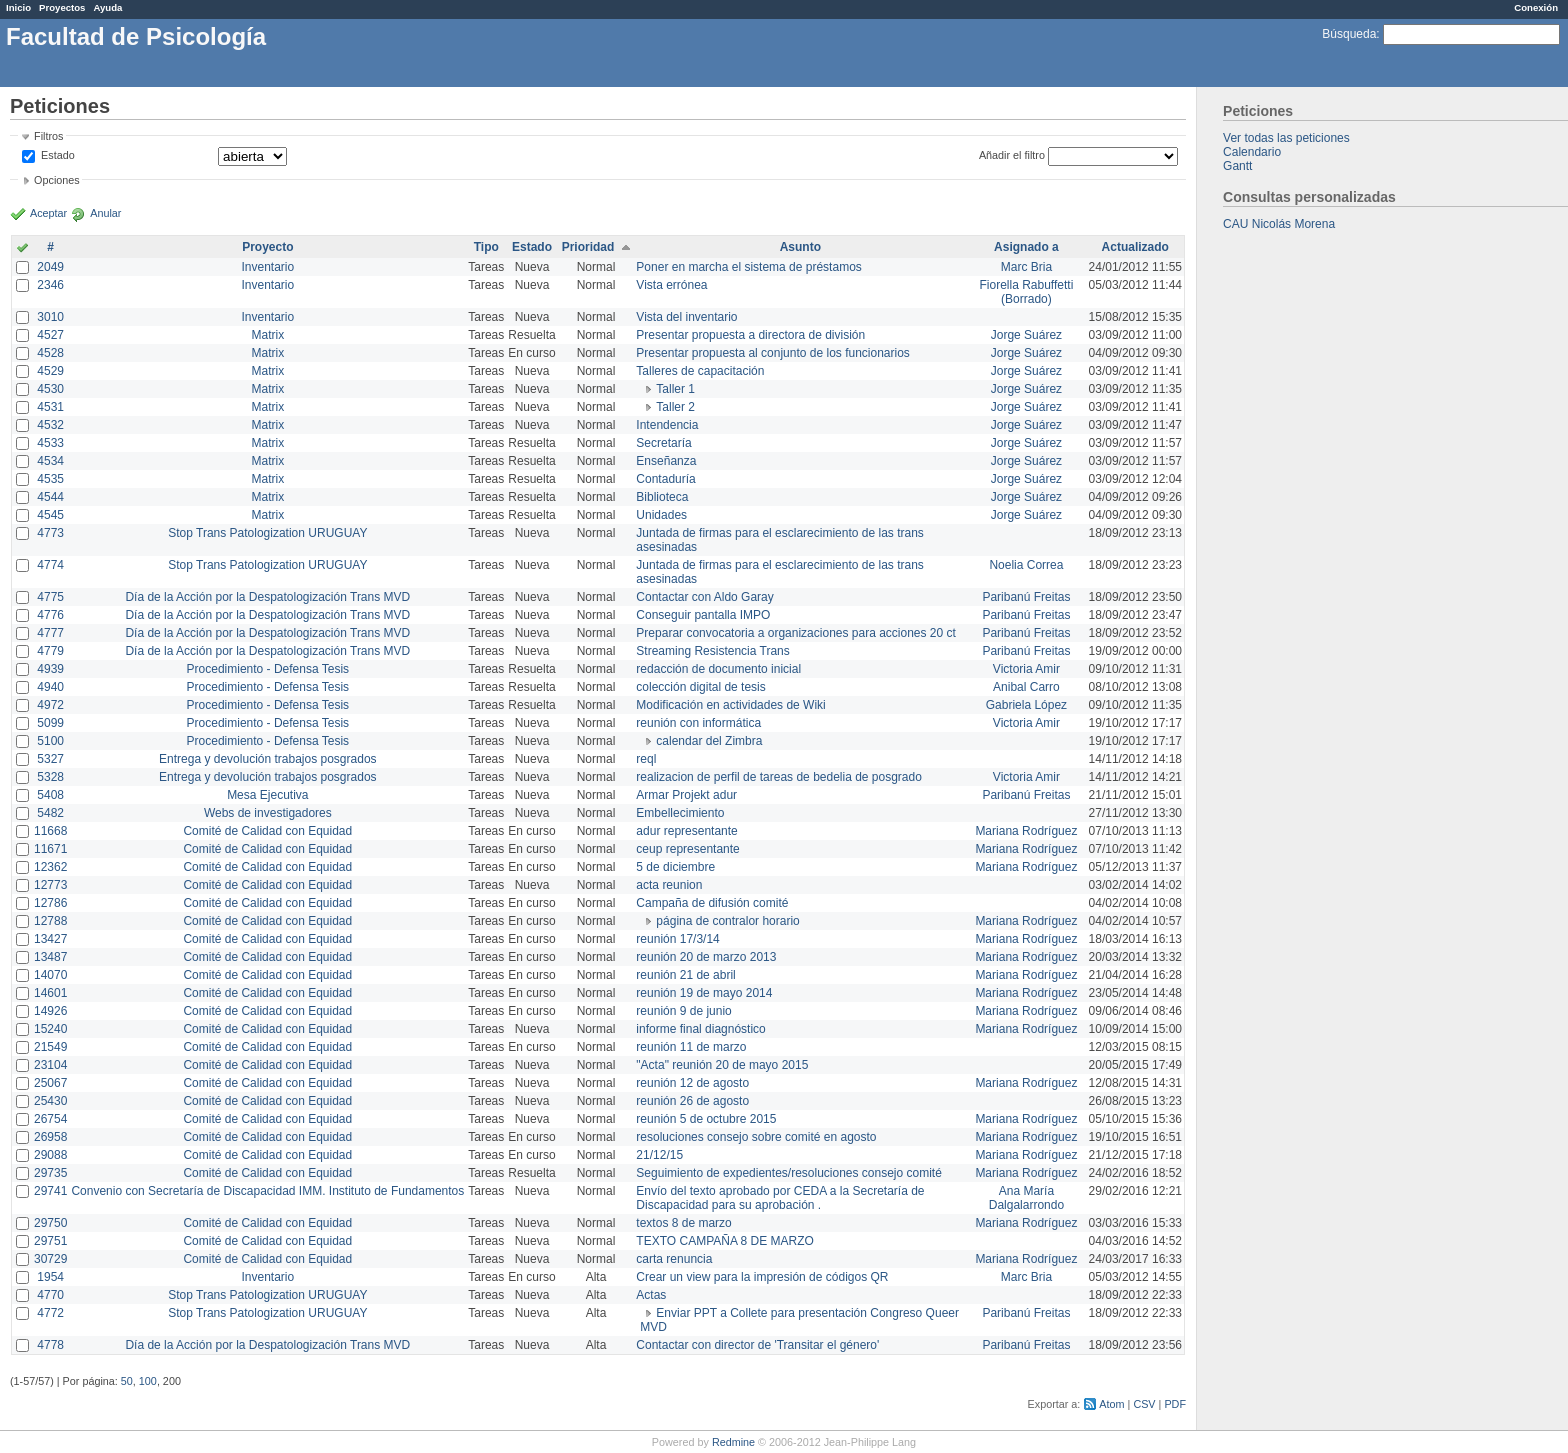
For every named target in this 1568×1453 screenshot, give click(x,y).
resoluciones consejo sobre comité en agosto (756, 1137)
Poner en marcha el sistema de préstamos (748, 267)
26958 (50, 1137)
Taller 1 (675, 389)
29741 (50, 1191)
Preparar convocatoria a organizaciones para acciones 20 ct (796, 633)
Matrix (267, 335)
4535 (50, 479)
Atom (1111, 1404)
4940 (50, 687)
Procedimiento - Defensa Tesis (268, 669)
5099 (50, 723)
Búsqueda (1349, 34)
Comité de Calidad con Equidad (267, 831)
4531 (50, 407)
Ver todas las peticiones (1286, 138)
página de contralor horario (727, 921)
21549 (50, 1047)
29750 (50, 1223)
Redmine (733, 1442)
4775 (50, 597)
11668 (50, 831)
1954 (50, 1277)
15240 (50, 1029)
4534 (50, 461)
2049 (50, 267)
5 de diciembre (675, 867)
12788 (50, 921)
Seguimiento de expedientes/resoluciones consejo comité (789, 1173)
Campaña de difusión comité (712, 903)
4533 (50, 443)
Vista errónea (671, 285)
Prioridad (588, 247)
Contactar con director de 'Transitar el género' (757, 1345)
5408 (50, 795)
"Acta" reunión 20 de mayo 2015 (722, 1065)
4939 (50, 669)
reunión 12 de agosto (692, 1083)
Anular (105, 213)
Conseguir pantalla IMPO (703, 615)
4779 (50, 651)
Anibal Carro (1026, 687)
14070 (50, 975)
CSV (1144, 1404)
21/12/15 (659, 1155)
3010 (50, 317)
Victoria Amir (1026, 669)
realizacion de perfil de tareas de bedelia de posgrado (779, 777)
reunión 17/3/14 (677, 939)
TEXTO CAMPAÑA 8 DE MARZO (725, 1241)
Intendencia (667, 425)
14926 (50, 1011)
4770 (50, 1295)
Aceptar (48, 213)
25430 (50, 1101)
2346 (50, 285)
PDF (1175, 1404)
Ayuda (107, 7)
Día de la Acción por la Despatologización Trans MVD (267, 597)
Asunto (800, 247)
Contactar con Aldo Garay (704, 597)
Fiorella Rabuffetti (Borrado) (1027, 292)
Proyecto (267, 247)
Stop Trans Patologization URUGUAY (267, 533)
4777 (50, 633)
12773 (50, 885)
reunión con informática (698, 723)
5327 (50, 759)
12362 (50, 867)
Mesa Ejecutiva (267, 795)
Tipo (486, 247)
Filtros (48, 136)
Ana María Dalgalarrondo (1026, 1198)
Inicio (18, 7)
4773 (50, 533)
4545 (50, 515)
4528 (50, 353)
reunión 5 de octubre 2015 (706, 1119)
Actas (651, 1295)
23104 (50, 1065)
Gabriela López (1026, 705)
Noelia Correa (1026, 565)
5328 (50, 777)
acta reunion (669, 885)
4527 (50, 335)
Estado (58, 155)
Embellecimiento (680, 813)
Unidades (661, 515)
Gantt (1237, 166)
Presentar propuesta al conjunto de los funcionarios (773, 353)
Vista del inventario (686, 317)
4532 (50, 425)
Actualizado (1135, 247)
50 (127, 1381)
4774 (50, 565)
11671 (50, 849)
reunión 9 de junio (683, 1011)
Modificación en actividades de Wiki (730, 705)
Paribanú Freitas (1026, 597)
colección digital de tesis (700, 687)
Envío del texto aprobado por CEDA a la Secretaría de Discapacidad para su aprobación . (780, 1198)
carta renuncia (674, 1259)
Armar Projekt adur (686, 795)
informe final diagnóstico (700, 1029)
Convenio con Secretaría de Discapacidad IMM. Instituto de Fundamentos (267, 1191)
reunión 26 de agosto (692, 1101)
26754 (50, 1119)
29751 (50, 1241)
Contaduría (665, 479)
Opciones (57, 180)
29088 (50, 1155)
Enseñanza (666, 461)
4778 (50, 1345)
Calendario (1252, 152)
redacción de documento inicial (718, 669)
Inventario (267, 267)
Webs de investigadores (268, 813)
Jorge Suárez (1026, 335)
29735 (50, 1173)
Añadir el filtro (1012, 155)
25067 (50, 1083)
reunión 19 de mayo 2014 (704, 993)
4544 (50, 497)
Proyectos (62, 7)
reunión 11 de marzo (691, 1047)
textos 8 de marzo (683, 1223)
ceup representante (687, 849)
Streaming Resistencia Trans (712, 651)
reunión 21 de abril (685, 975)
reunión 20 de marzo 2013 (706, 957)
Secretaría (663, 443)
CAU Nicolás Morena (1279, 224)
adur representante (686, 831)
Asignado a (1026, 247)
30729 (50, 1259)
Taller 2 (675, 407)
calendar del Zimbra (709, 741)
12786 (50, 903)
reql (646, 759)
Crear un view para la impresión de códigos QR (762, 1277)
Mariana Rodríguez (1026, 831)
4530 (50, 389)
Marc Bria (1026, 267)
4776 (50, 615)
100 (148, 1381)
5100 (50, 741)
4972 (50, 705)
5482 (50, 813)
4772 (50, 1313)
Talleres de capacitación (700, 371)
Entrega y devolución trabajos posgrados (267, 759)
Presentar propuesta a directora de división (750, 335)
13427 (50, 939)
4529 (50, 371)
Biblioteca (662, 497)
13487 (50, 957)
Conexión (1536, 7)
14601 (50, 993)
